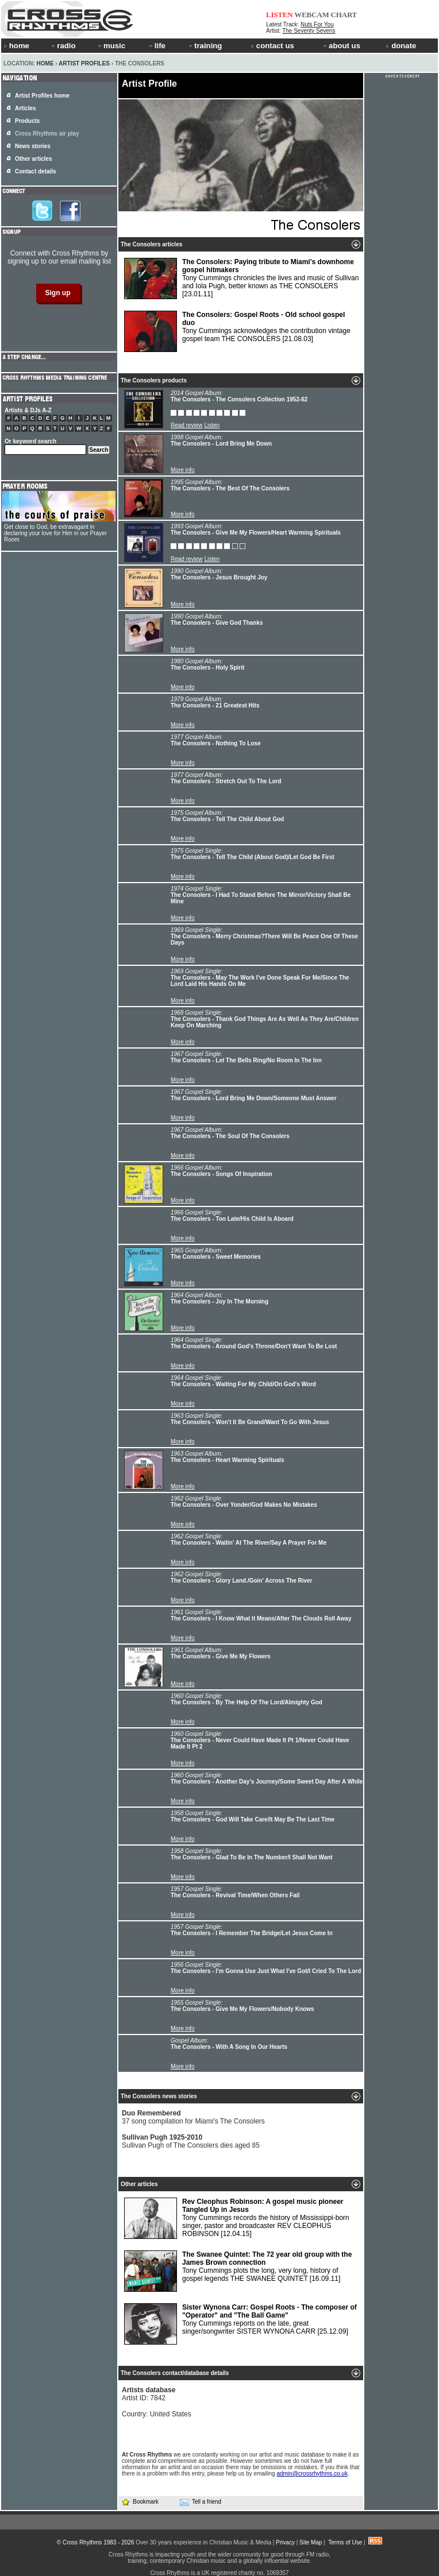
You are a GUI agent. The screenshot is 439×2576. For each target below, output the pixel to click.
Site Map (310, 2542)
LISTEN (279, 14)
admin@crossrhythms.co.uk (312, 2473)
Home (45, 63)
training (204, 45)
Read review (187, 425)
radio (62, 45)
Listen (212, 425)
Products (27, 121)
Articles (25, 108)
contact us (272, 45)
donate (401, 45)
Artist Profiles (84, 63)
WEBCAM (311, 14)
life (156, 45)
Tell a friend (200, 2502)
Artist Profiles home (42, 95)
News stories (33, 146)
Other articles (33, 159)
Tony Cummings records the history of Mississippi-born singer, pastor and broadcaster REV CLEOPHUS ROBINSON (236, 2218)
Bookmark (140, 2501)
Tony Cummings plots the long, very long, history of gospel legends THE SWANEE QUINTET (238, 2271)
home (16, 45)
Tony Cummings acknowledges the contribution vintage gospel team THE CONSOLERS (237, 331)
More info (183, 470)
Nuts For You (317, 24)
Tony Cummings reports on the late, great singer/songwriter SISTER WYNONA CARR (240, 2324)
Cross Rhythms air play (47, 133)
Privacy (285, 2542)
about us (341, 45)
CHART (344, 14)
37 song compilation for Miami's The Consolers (193, 2117)
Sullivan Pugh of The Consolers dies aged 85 (191, 2141)
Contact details (35, 171)
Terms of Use (345, 2542)
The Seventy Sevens (308, 31)
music (111, 45)
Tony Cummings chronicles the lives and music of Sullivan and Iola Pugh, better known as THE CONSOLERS (241, 278)
